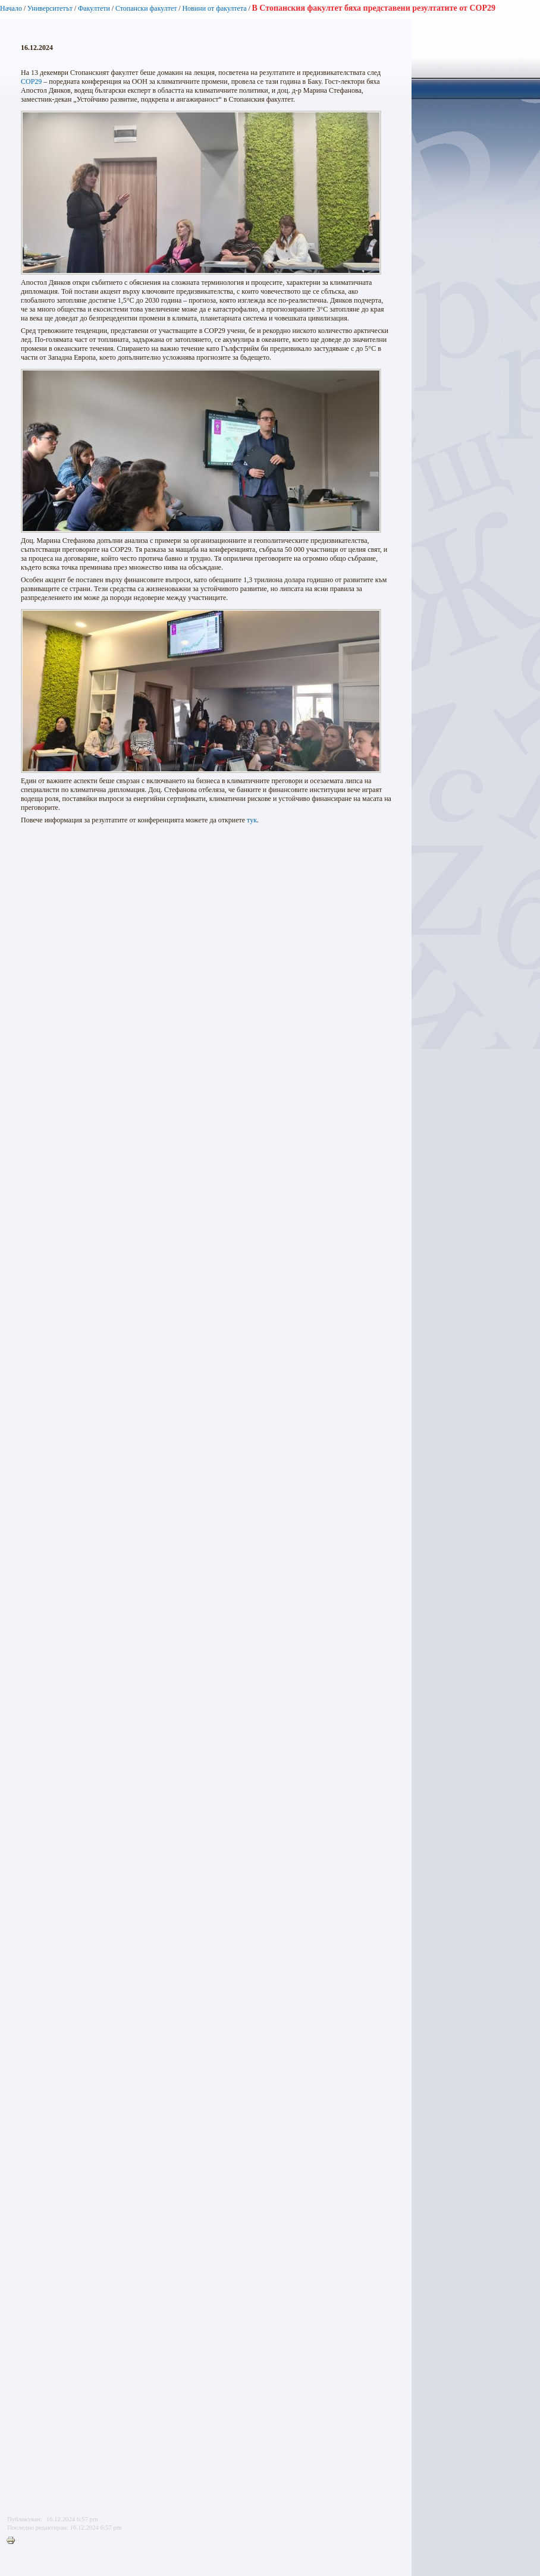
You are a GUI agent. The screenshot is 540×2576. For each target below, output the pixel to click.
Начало (11, 8)
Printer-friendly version (13, 2541)
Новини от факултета (214, 8)
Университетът (50, 8)
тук (252, 820)
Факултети (94, 8)
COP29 (31, 81)
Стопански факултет (146, 8)
